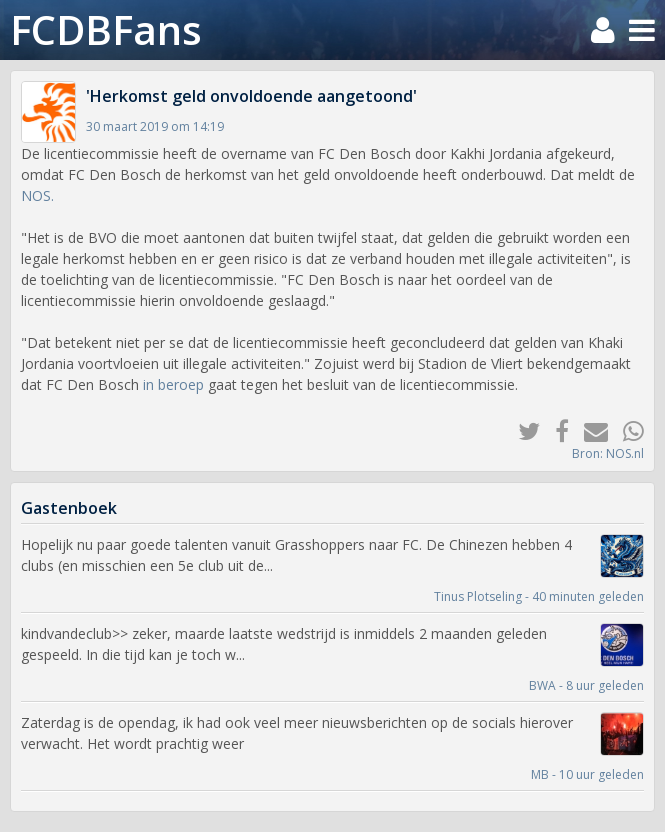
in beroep (173, 384)
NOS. (37, 195)
